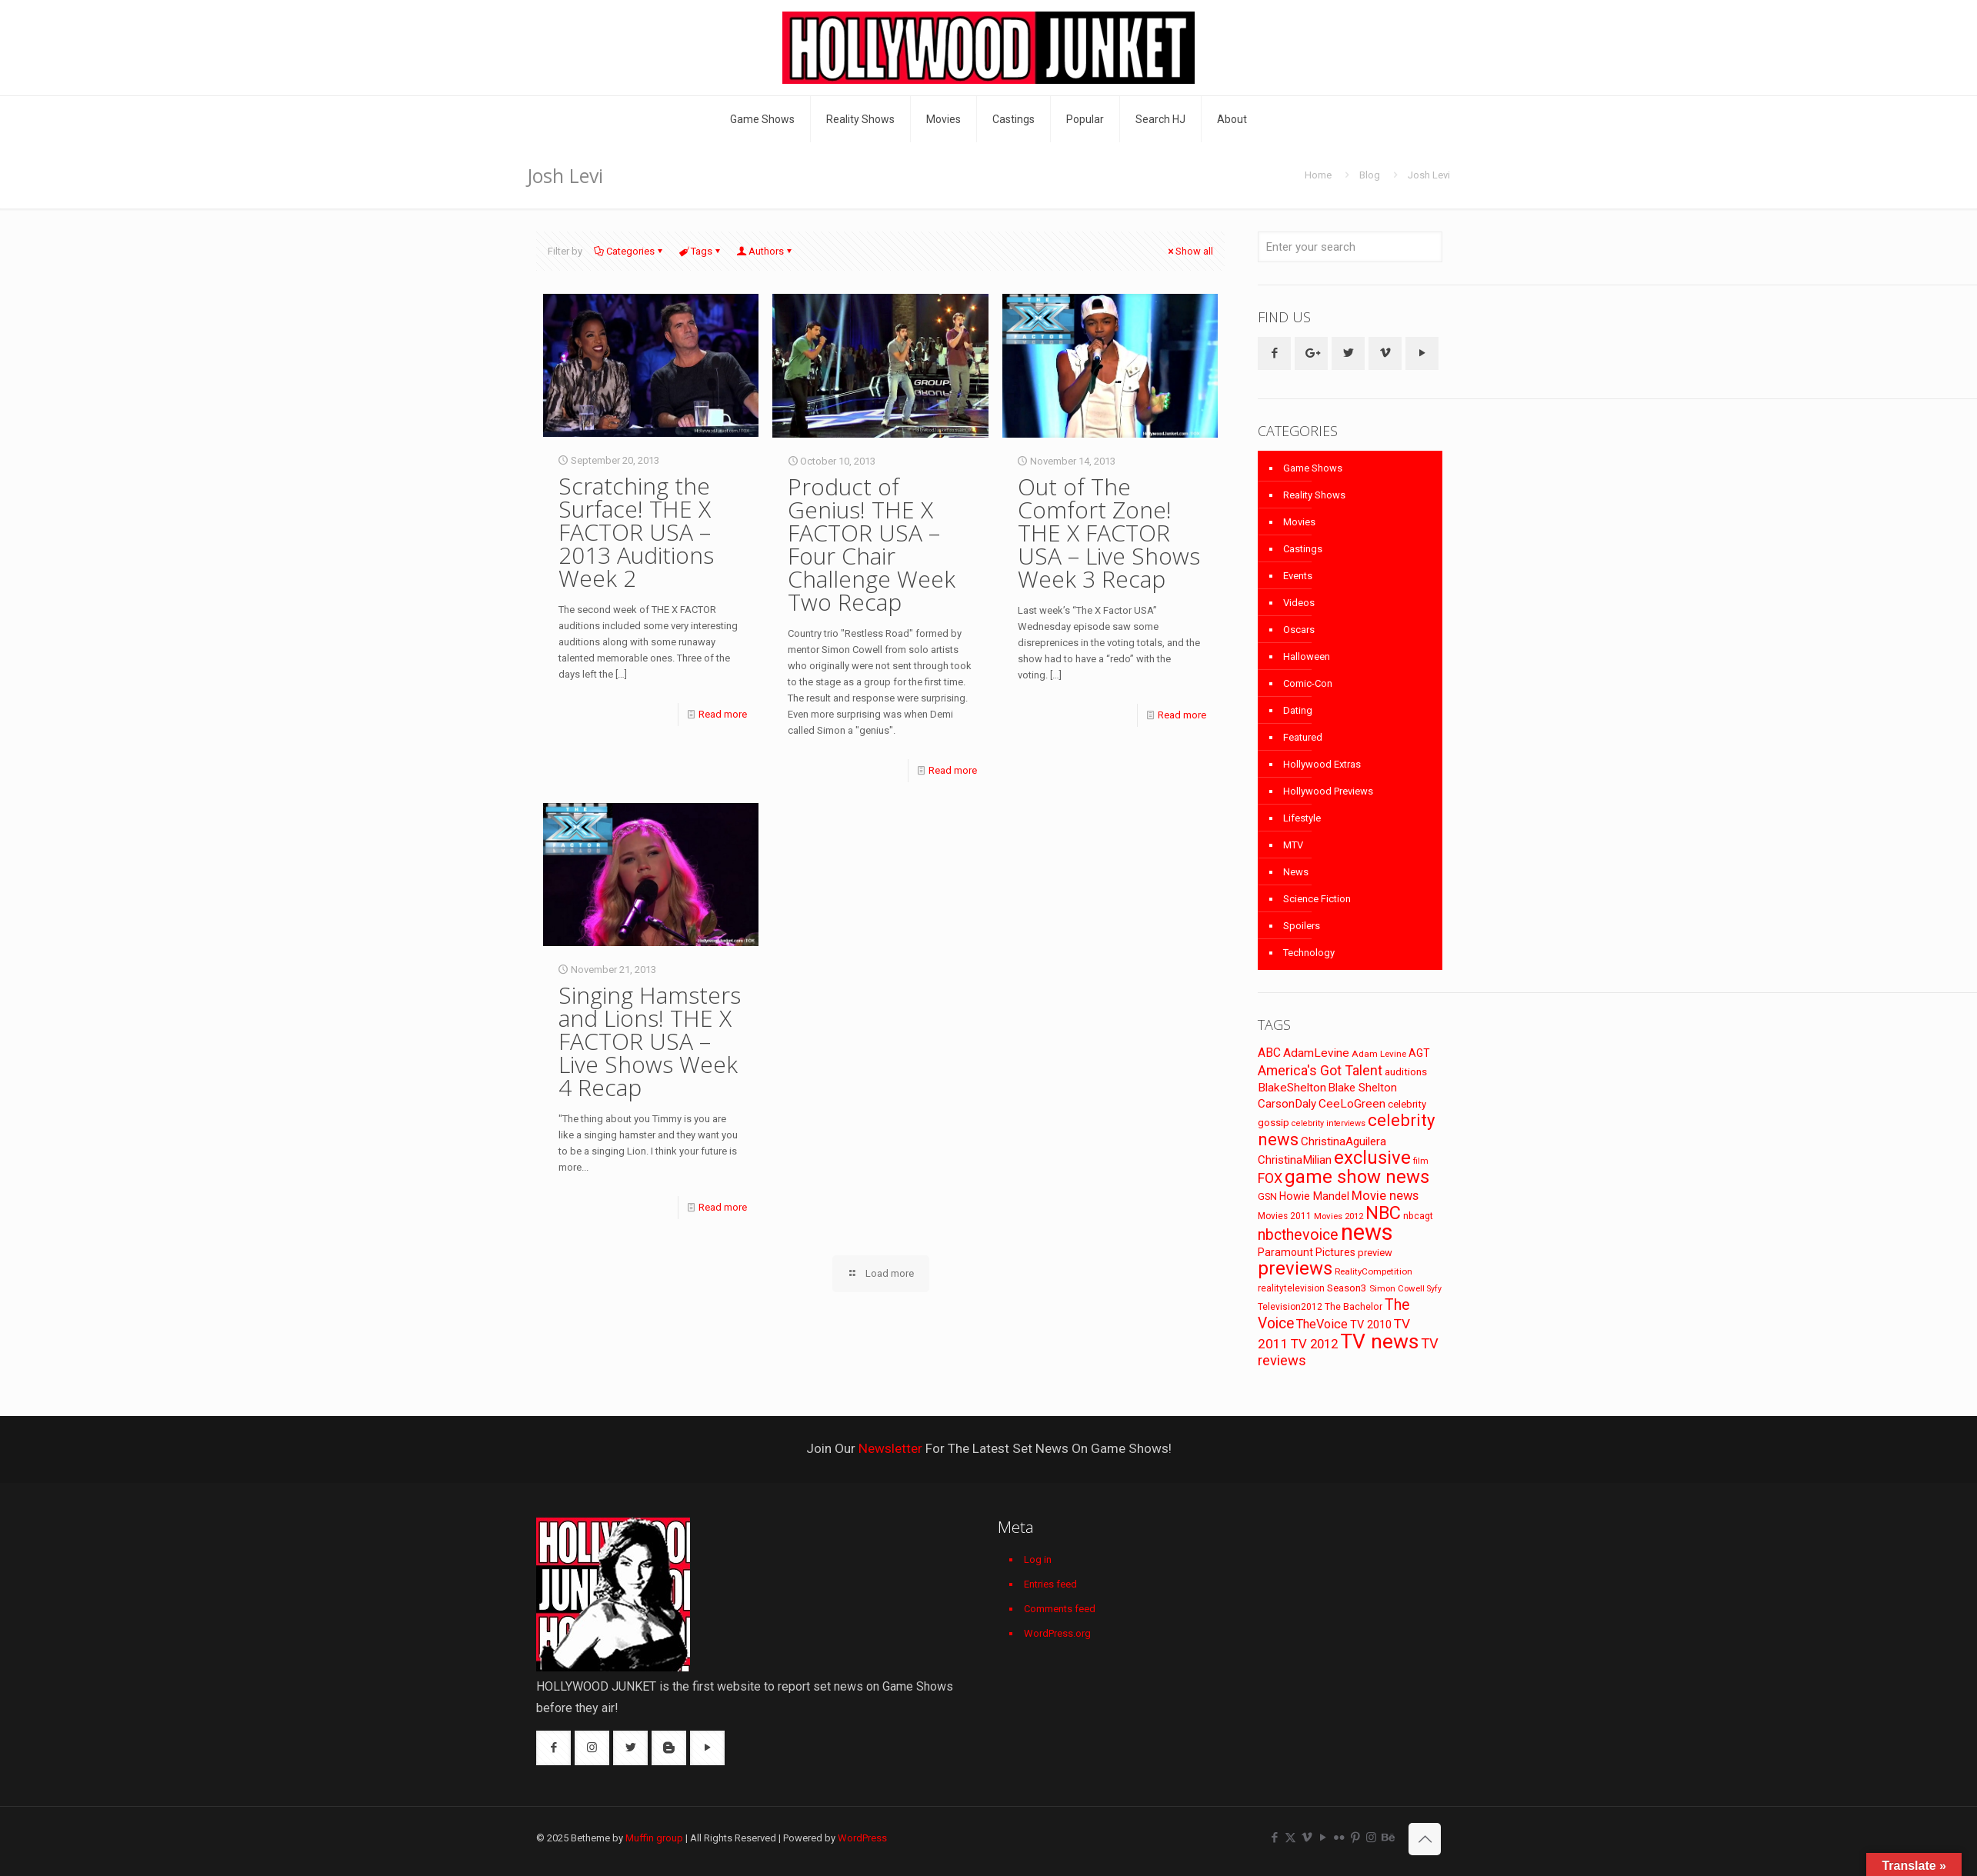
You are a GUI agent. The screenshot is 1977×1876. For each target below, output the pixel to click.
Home (1318, 175)
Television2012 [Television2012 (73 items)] (1290, 1306)
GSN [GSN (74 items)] (1267, 1196)
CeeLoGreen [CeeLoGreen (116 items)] (1352, 1104)
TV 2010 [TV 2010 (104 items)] (1371, 1324)
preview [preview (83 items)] (1375, 1252)
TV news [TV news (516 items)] (1379, 1341)
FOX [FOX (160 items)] (1270, 1178)
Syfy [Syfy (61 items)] (1434, 1289)
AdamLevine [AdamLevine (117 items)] (1316, 1053)
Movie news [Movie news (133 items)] (1385, 1195)
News (1296, 872)
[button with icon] (1274, 353)
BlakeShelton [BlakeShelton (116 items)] (1292, 1088)
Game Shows (1312, 468)
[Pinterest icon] (1355, 1837)
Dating (1297, 710)
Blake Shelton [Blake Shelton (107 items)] (1363, 1088)
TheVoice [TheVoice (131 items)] (1322, 1324)
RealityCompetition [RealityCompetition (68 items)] (1373, 1271)
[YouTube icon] (1323, 1837)
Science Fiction (1317, 899)
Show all (1189, 251)
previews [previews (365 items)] (1295, 1268)
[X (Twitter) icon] (1290, 1837)
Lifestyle (1302, 818)
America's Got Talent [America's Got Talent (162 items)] (1320, 1070)
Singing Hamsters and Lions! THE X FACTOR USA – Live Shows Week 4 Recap (649, 1041)
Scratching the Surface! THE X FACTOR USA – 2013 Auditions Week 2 (636, 532)
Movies (1299, 522)
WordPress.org (1057, 1633)
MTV (1293, 845)
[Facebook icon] (1274, 1837)
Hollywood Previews (1328, 791)
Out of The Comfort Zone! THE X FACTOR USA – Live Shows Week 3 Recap (1109, 533)
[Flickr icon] (1339, 1837)
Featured (1302, 737)
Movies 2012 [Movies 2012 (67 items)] (1338, 1216)
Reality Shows (1314, 495)
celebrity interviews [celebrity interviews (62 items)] (1328, 1123)
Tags (700, 251)
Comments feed (1059, 1608)
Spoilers (1301, 925)
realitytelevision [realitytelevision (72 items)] (1291, 1288)
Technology (1309, 952)
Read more (722, 714)
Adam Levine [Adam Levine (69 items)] (1379, 1053)
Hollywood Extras (1322, 764)
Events (1297, 575)
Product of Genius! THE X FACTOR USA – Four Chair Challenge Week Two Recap (871, 544)
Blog (1369, 175)
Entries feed (1050, 1584)
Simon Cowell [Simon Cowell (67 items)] (1397, 1288)
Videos (1299, 602)
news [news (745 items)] (1367, 1232)
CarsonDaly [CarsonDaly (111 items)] (1287, 1104)
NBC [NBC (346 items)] (1383, 1213)
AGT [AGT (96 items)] (1419, 1053)
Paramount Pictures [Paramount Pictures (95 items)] (1306, 1252)
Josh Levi (1429, 175)
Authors (765, 251)
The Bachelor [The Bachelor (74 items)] (1353, 1306)
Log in (1038, 1559)
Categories (629, 251)
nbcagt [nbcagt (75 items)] (1418, 1216)
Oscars (1299, 629)
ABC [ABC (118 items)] (1269, 1052)
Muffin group (654, 1838)
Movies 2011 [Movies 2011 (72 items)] (1285, 1216)
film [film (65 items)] (1421, 1161)
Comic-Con (1307, 683)
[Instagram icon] (1371, 1837)
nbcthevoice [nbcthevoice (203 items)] (1298, 1235)
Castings (1302, 549)
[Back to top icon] (1425, 1839)
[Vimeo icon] (1306, 1837)
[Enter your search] (1350, 247)
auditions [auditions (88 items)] (1406, 1072)
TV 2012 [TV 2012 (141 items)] (1314, 1343)
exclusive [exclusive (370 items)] (1372, 1157)
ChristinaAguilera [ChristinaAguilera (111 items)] (1343, 1141)
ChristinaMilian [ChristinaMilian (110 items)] (1295, 1160)
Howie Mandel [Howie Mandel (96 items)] (1314, 1196)
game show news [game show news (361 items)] (1357, 1177)
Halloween (1306, 656)
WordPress (862, 1838)
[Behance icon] (1387, 1837)
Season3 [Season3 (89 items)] (1347, 1288)
